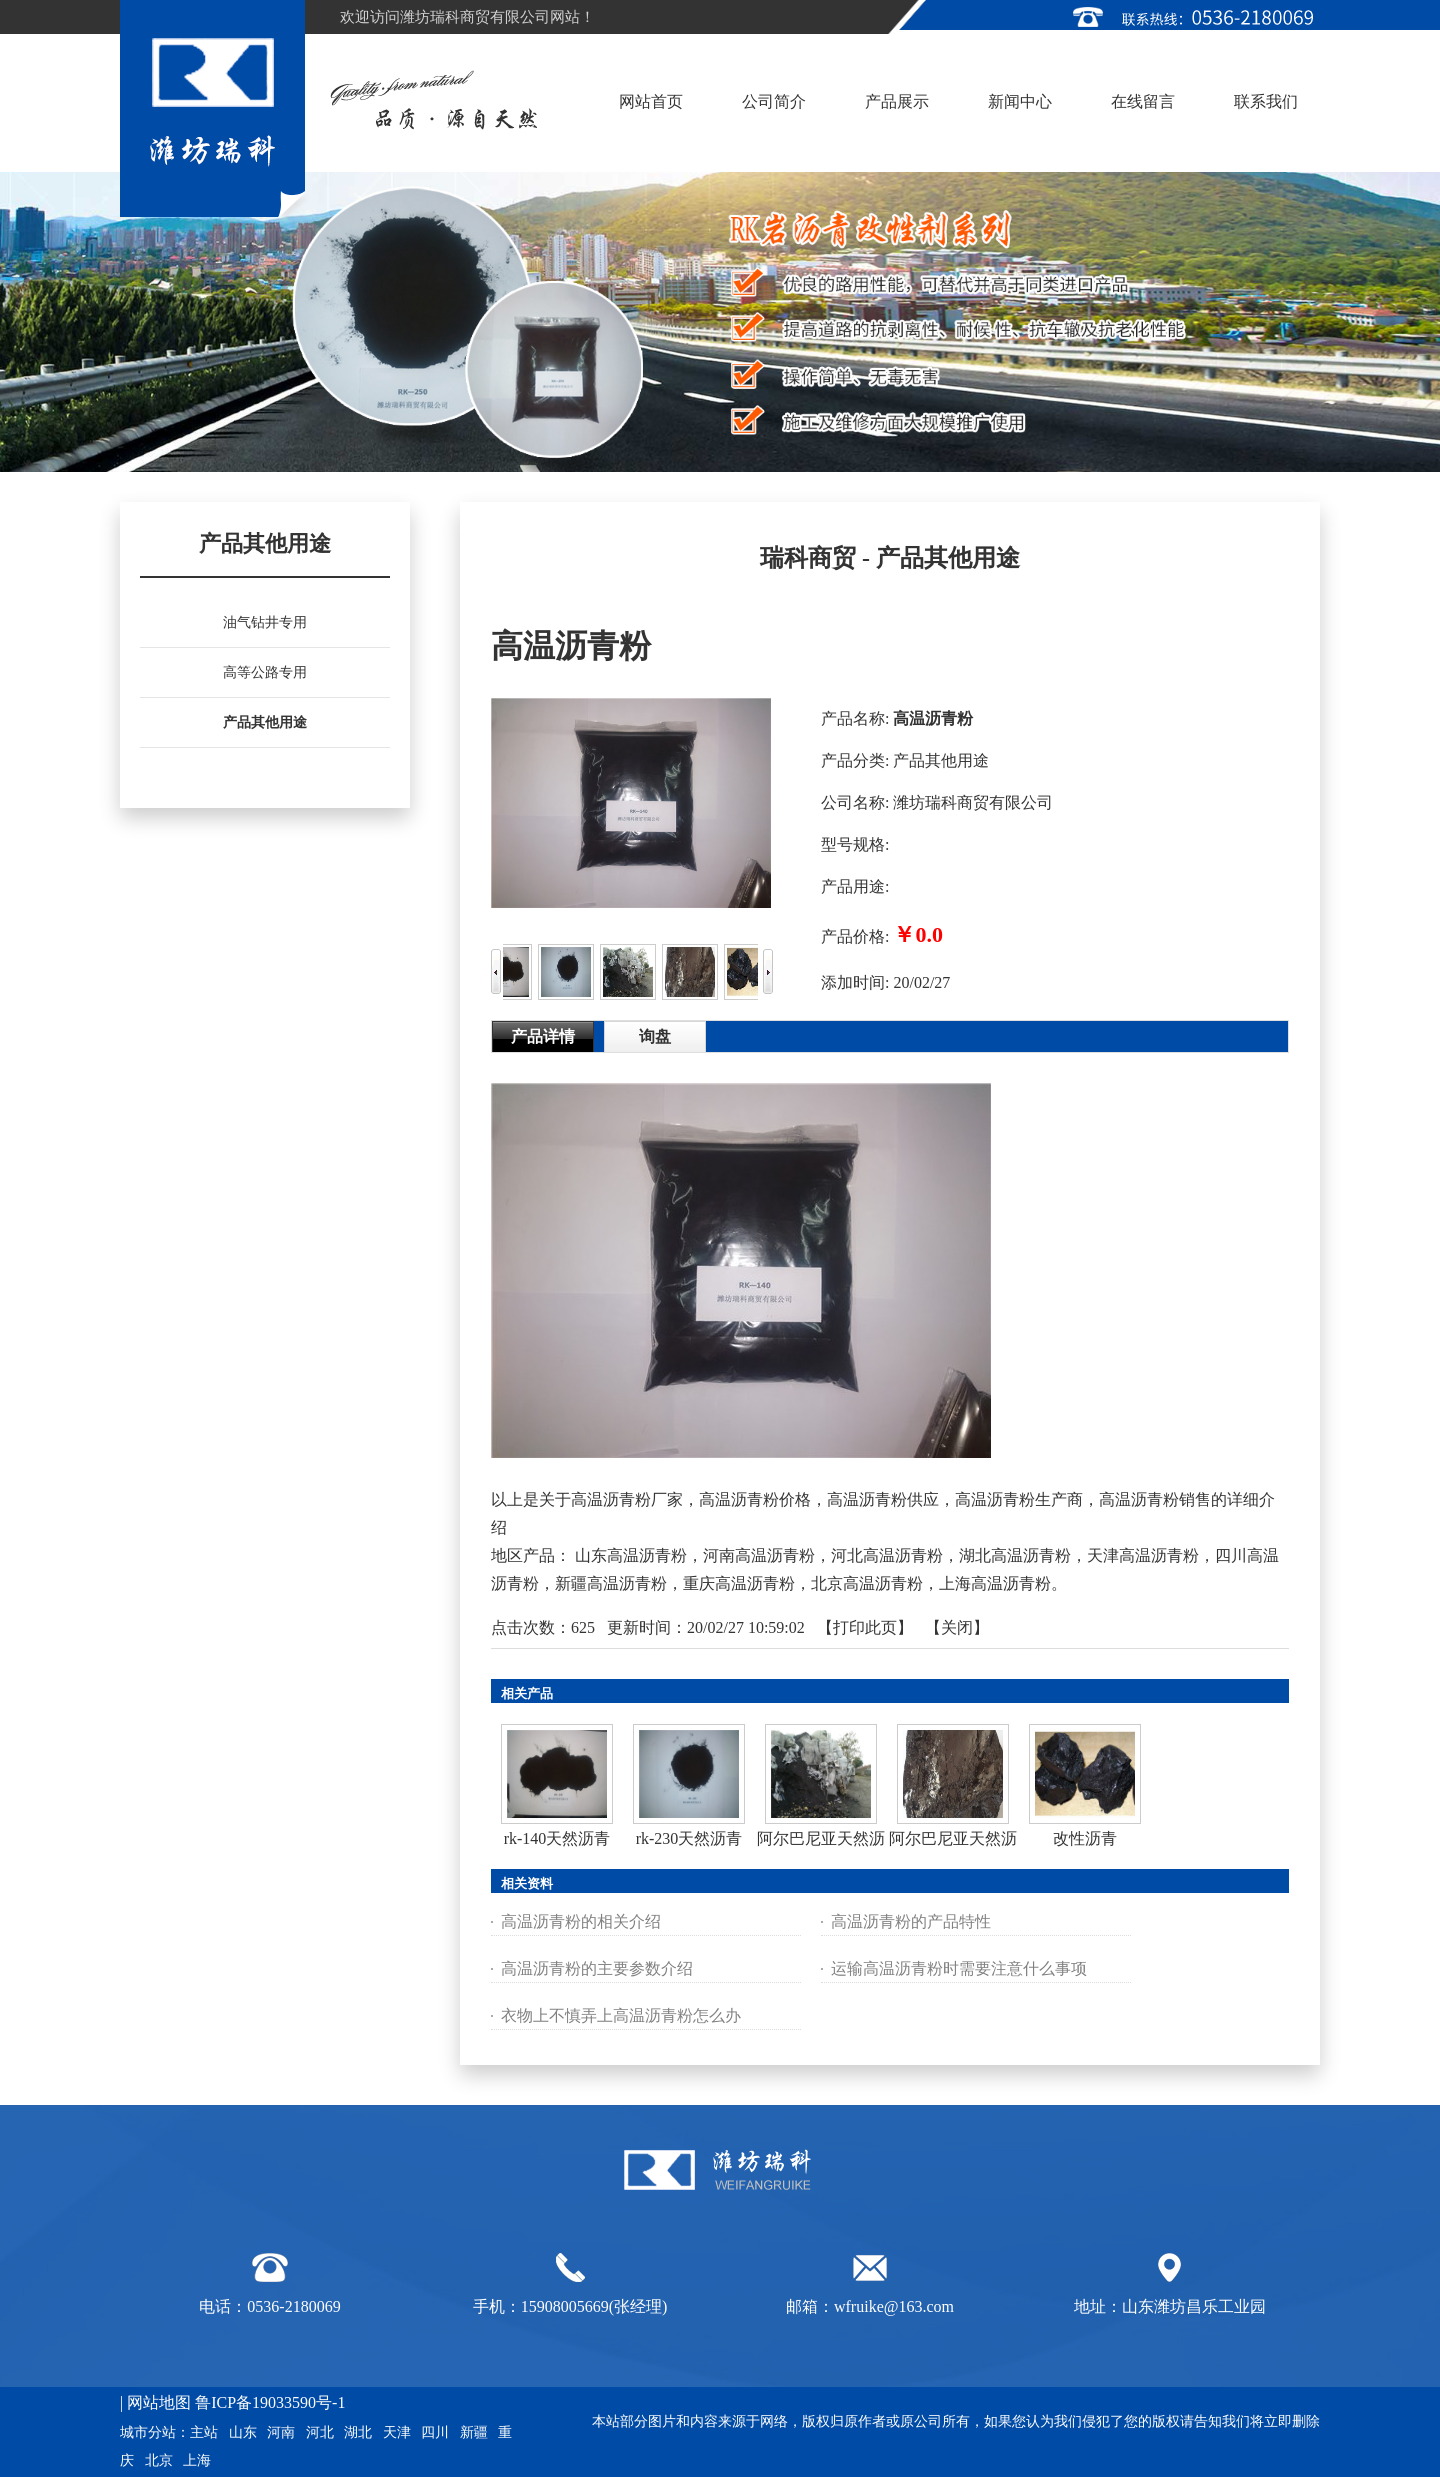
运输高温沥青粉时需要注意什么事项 (959, 1968)
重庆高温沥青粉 (739, 1583)
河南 (281, 2432)
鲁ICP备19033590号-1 (270, 2402)
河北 (320, 2432)
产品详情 (543, 1036)
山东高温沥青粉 (631, 1555)
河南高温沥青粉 (759, 1555)
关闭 (957, 1627)
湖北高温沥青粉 (1015, 1555)
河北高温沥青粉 (887, 1555)
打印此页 (865, 1627)
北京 (159, 2460)
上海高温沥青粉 (995, 1583)
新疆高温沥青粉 (611, 1583)
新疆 (474, 2432)
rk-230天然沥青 (689, 1838)
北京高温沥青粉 (867, 1583)
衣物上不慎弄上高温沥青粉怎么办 (621, 2015)
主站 (204, 2432)
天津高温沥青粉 (1143, 1555)
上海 (197, 2460)
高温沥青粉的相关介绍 (581, 1921)
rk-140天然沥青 (557, 1838)
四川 (435, 2432)
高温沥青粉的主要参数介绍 (597, 1968)
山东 (243, 2432)
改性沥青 (1085, 1838)
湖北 (358, 2432)
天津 (397, 2432)
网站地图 (159, 2402)
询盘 (655, 1036)
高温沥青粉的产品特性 (911, 1921)
